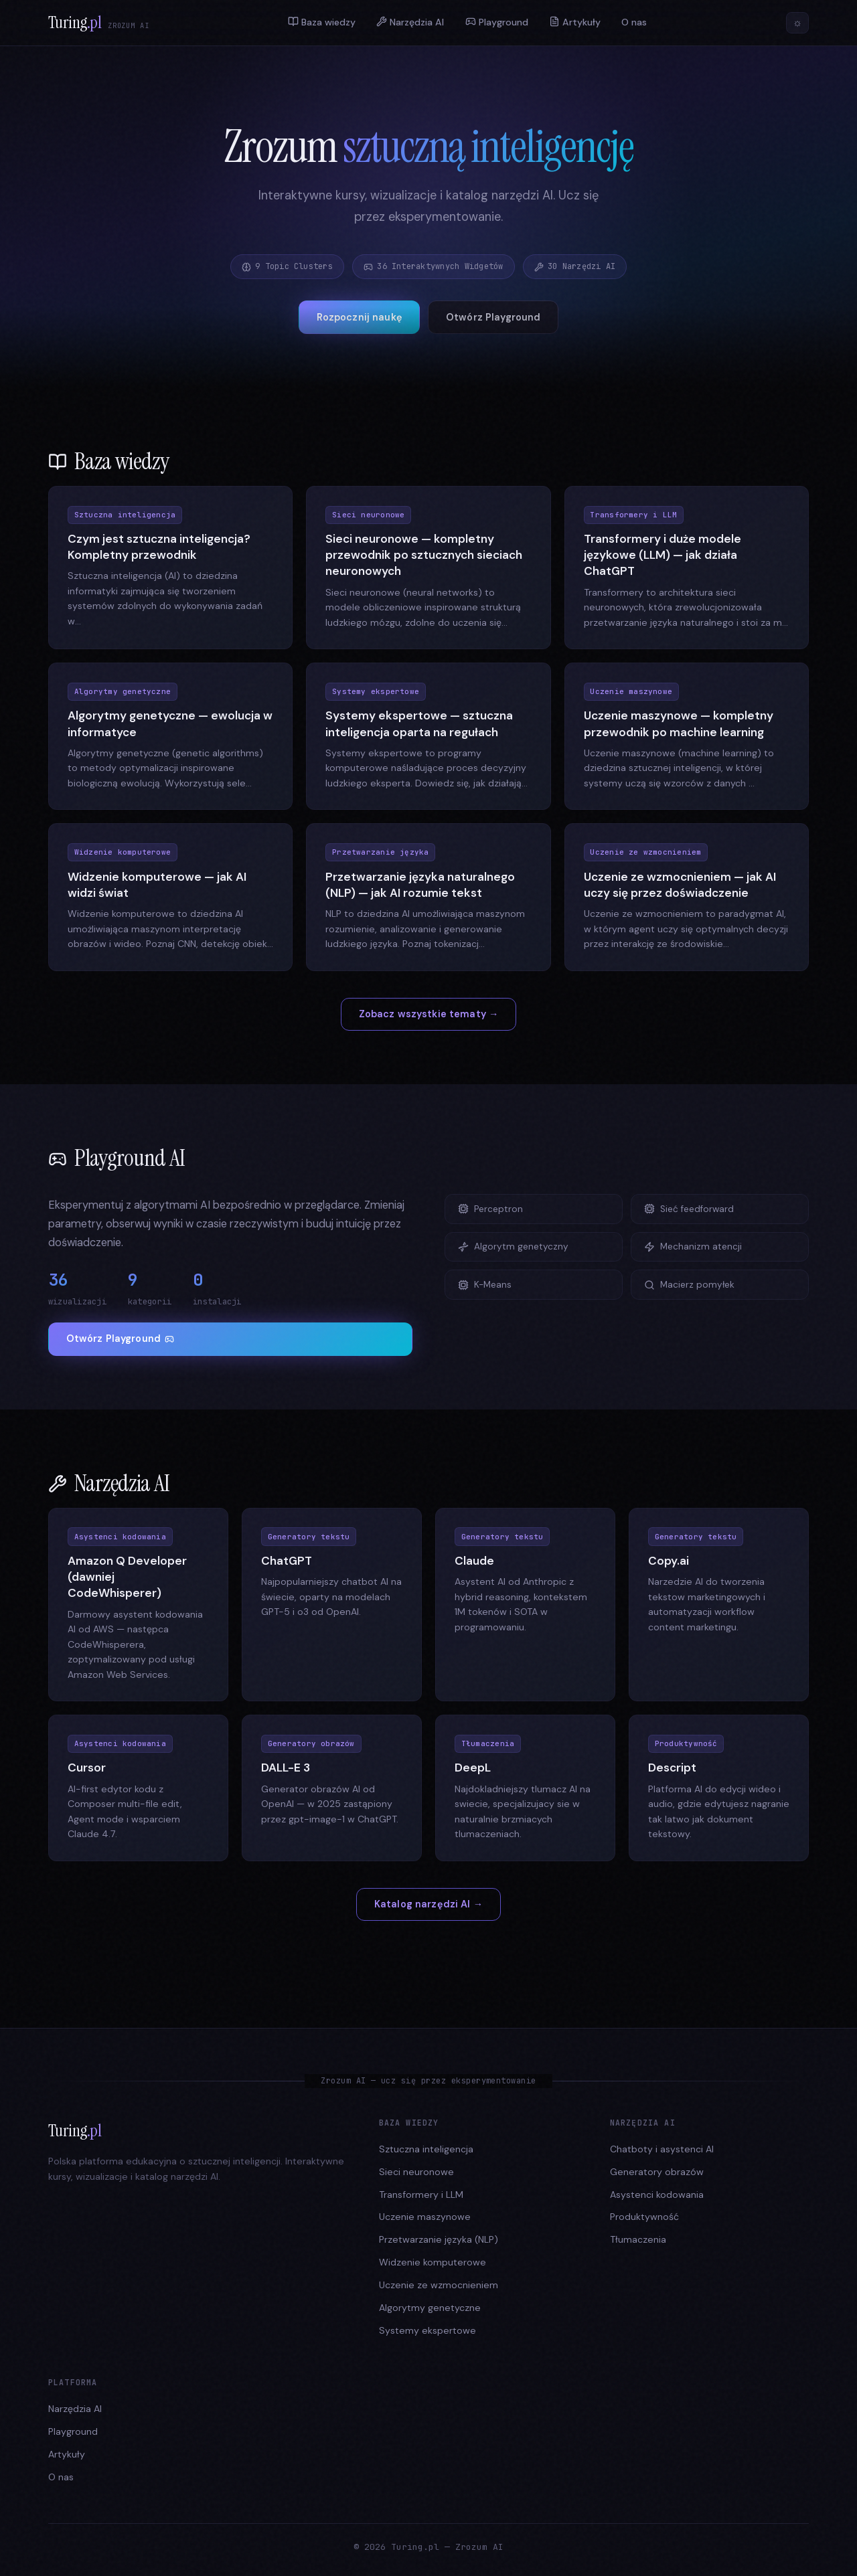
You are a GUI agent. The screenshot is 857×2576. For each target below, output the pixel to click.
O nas (634, 23)
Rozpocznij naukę (359, 317)
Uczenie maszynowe (425, 2217)
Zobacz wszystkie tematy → (429, 1014)
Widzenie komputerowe (432, 2262)
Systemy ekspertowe (427, 2330)
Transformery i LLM (421, 2194)
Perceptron (490, 1209)
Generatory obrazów (657, 2172)
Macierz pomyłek (689, 1284)
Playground (496, 22)
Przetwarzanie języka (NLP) (438, 2239)
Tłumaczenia (638, 2239)
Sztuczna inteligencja (426, 2149)
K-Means (485, 1284)
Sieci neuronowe (416, 2172)
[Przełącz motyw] (797, 22)
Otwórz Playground (493, 317)
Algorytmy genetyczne (430, 2308)
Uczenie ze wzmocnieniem (438, 2285)
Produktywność (644, 2217)
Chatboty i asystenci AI (662, 2149)
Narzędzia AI (410, 22)
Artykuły (575, 22)
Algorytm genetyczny (513, 1246)
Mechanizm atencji (693, 1246)
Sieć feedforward (689, 1209)
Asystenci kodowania (657, 2194)
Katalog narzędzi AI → (428, 1904)
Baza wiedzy (322, 22)
